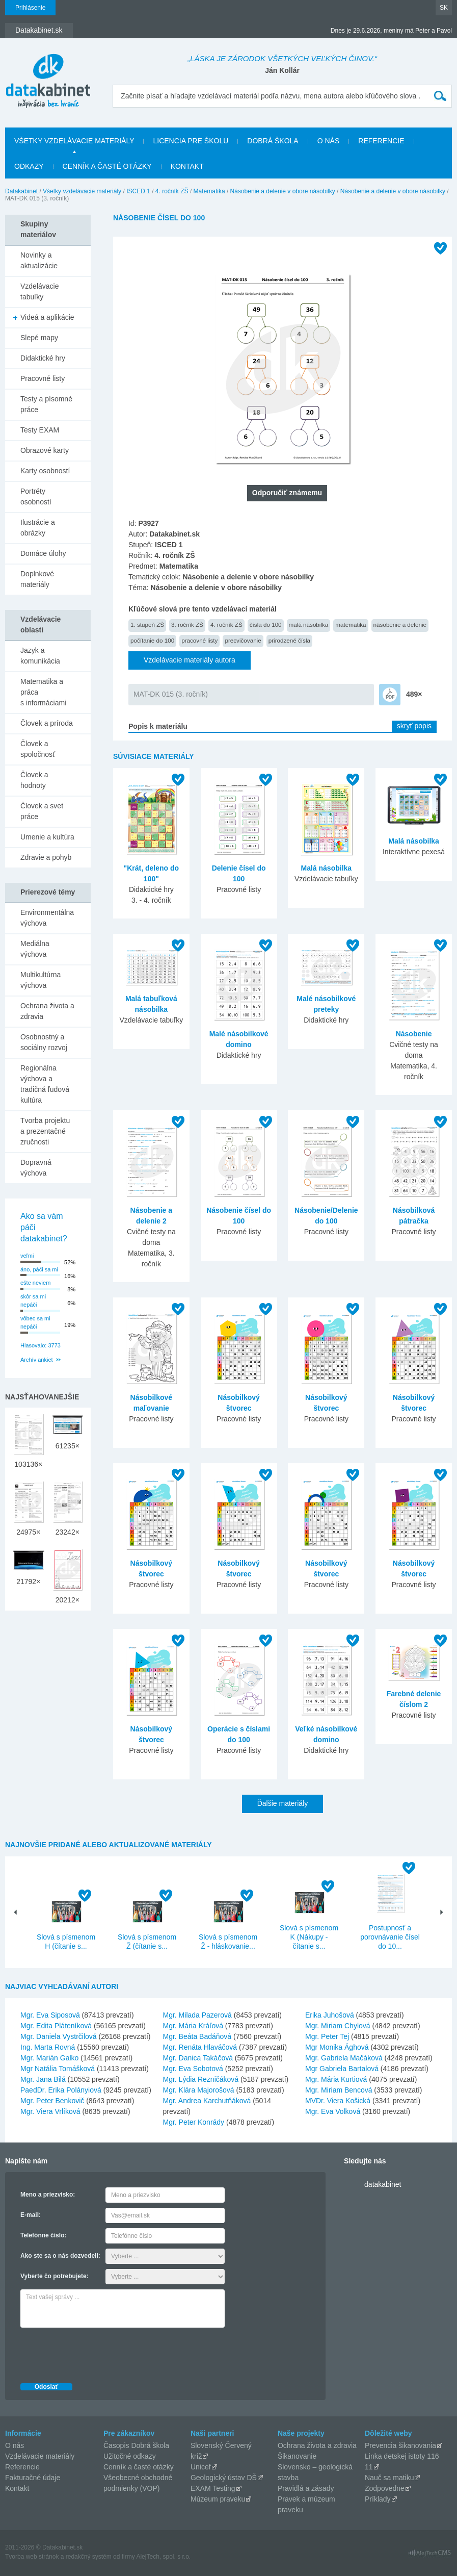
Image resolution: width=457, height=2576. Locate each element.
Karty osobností (45, 471)
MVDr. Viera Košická (337, 2101)
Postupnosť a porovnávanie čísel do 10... (390, 1937)
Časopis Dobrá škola (136, 2445)
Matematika (209, 191)
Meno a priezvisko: (47, 2194)
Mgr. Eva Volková (332, 2111)
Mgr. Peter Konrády (194, 2122)
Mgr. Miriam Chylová (337, 2026)
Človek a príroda (46, 723)
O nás (328, 141)
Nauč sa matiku (389, 2477)
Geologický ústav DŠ (224, 2477)
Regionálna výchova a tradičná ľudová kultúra (44, 1084)
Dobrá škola (272, 141)
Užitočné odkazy (129, 2456)
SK (444, 7)
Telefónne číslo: (43, 2235)
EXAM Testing (213, 2488)
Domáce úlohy (43, 553)
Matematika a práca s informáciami (43, 692)
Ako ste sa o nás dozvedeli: (60, 2255)
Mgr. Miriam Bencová (338, 2090)
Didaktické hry (42, 358)
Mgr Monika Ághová (337, 2047)
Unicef (201, 2467)
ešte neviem (35, 1283)
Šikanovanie (297, 2456)
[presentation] (97, 2353)
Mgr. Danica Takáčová (198, 2058)
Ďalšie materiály (282, 1803)
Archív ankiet (36, 1360)
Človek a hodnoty (34, 780)
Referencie (381, 141)
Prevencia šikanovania (400, 2445)
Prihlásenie (30, 7)
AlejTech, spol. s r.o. (163, 2556)
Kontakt (187, 166)
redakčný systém (89, 2556)
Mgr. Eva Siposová (50, 2015)
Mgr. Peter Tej (327, 2036)
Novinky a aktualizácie (39, 260)
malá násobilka (309, 624)
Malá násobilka (326, 868)
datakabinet (382, 2184)
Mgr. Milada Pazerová (197, 2015)
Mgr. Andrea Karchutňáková (207, 2101)
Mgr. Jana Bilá (43, 2079)
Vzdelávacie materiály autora (189, 660)
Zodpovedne (385, 2488)
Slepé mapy (39, 338)
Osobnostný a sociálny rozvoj (43, 1042)
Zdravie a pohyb (45, 857)
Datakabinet (21, 191)
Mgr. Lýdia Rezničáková (201, 2079)
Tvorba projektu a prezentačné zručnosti (45, 1131)
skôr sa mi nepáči (33, 1300)
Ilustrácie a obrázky (37, 527)
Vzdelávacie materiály (39, 2456)
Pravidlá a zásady (306, 2488)
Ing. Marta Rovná (47, 2047)
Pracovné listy (42, 378)
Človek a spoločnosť (37, 748)
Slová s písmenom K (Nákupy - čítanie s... (309, 1937)
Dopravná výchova (35, 1167)
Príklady (378, 2499)
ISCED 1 (138, 191)
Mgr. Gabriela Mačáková (344, 2058)
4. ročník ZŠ (172, 191)
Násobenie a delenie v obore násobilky (282, 191)
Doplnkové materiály (37, 579)
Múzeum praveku (218, 2499)
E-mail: (30, 2214)
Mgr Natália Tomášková (57, 2068)
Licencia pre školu (190, 141)
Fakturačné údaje (32, 2477)
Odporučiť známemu (287, 493)
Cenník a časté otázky (107, 166)
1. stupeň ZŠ (147, 624)
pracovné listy (199, 640)
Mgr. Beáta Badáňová (197, 2036)
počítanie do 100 (152, 640)
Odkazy (29, 166)
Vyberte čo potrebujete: (54, 2276)
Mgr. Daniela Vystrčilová (58, 2036)
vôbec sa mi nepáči (35, 1322)
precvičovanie (243, 640)
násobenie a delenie (399, 624)
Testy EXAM (39, 430)
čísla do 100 (266, 624)
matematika (350, 624)
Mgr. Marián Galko (49, 2058)
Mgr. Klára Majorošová (198, 2090)
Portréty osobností (35, 496)
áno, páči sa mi (39, 1269)
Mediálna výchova (34, 948)
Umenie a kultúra (47, 837)
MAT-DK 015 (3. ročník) (170, 694)
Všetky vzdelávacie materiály (74, 141)
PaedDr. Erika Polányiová (60, 2090)
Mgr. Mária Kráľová (193, 2026)
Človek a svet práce (41, 811)
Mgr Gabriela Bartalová (342, 2068)
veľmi (27, 1256)
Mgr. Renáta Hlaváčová (200, 2047)
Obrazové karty (44, 450)
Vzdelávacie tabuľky (39, 291)
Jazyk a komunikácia (40, 655)
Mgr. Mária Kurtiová (336, 2079)
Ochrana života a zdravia (47, 1011)
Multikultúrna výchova (40, 980)
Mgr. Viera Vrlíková (50, 2111)
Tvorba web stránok (32, 2556)
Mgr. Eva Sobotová (193, 2068)
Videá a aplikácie (47, 317)
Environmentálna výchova (47, 917)
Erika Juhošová (329, 2015)
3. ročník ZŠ (187, 624)
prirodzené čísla (289, 640)
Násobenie (414, 1034)
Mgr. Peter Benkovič (52, 2101)
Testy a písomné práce (46, 404)
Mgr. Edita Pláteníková (56, 2026)
